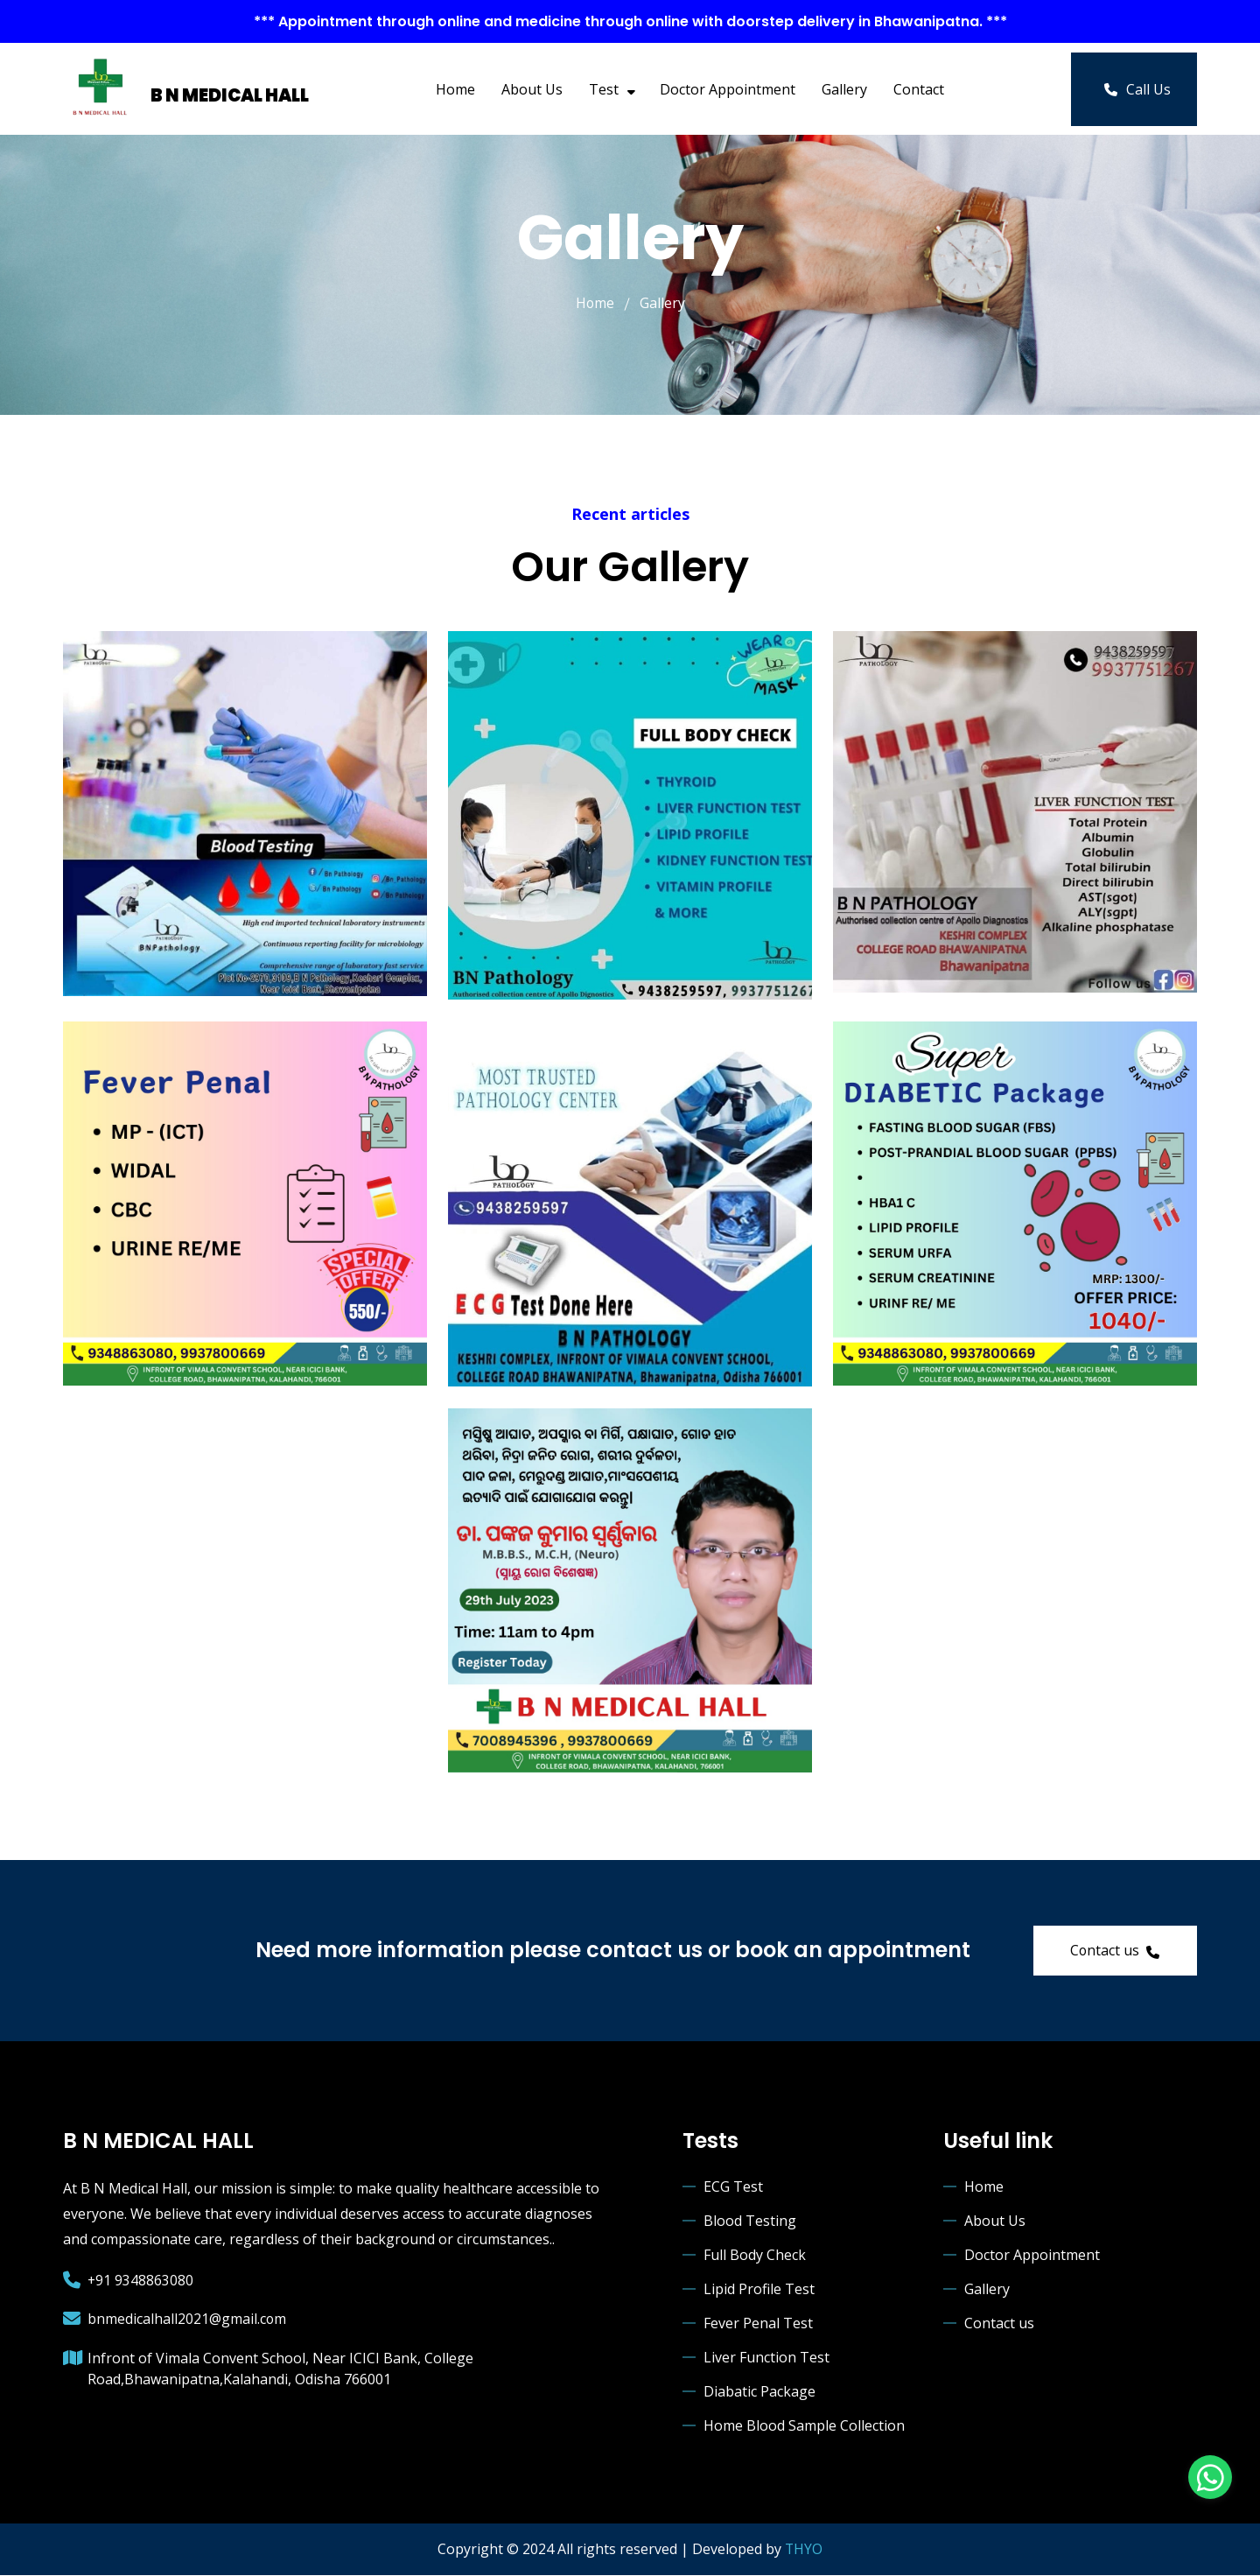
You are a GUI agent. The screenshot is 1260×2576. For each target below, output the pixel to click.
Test (611, 89)
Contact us (1113, 1951)
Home (455, 89)
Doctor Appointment (727, 89)
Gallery (844, 89)
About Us (532, 89)
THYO (804, 2550)
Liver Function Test (767, 2359)
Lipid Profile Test (759, 2290)
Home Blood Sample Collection (804, 2427)
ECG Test (733, 2188)
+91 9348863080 (141, 2281)
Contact (918, 89)
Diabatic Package (760, 2393)
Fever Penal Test (758, 2324)
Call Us (1137, 89)
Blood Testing (750, 2222)
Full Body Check (755, 2256)
